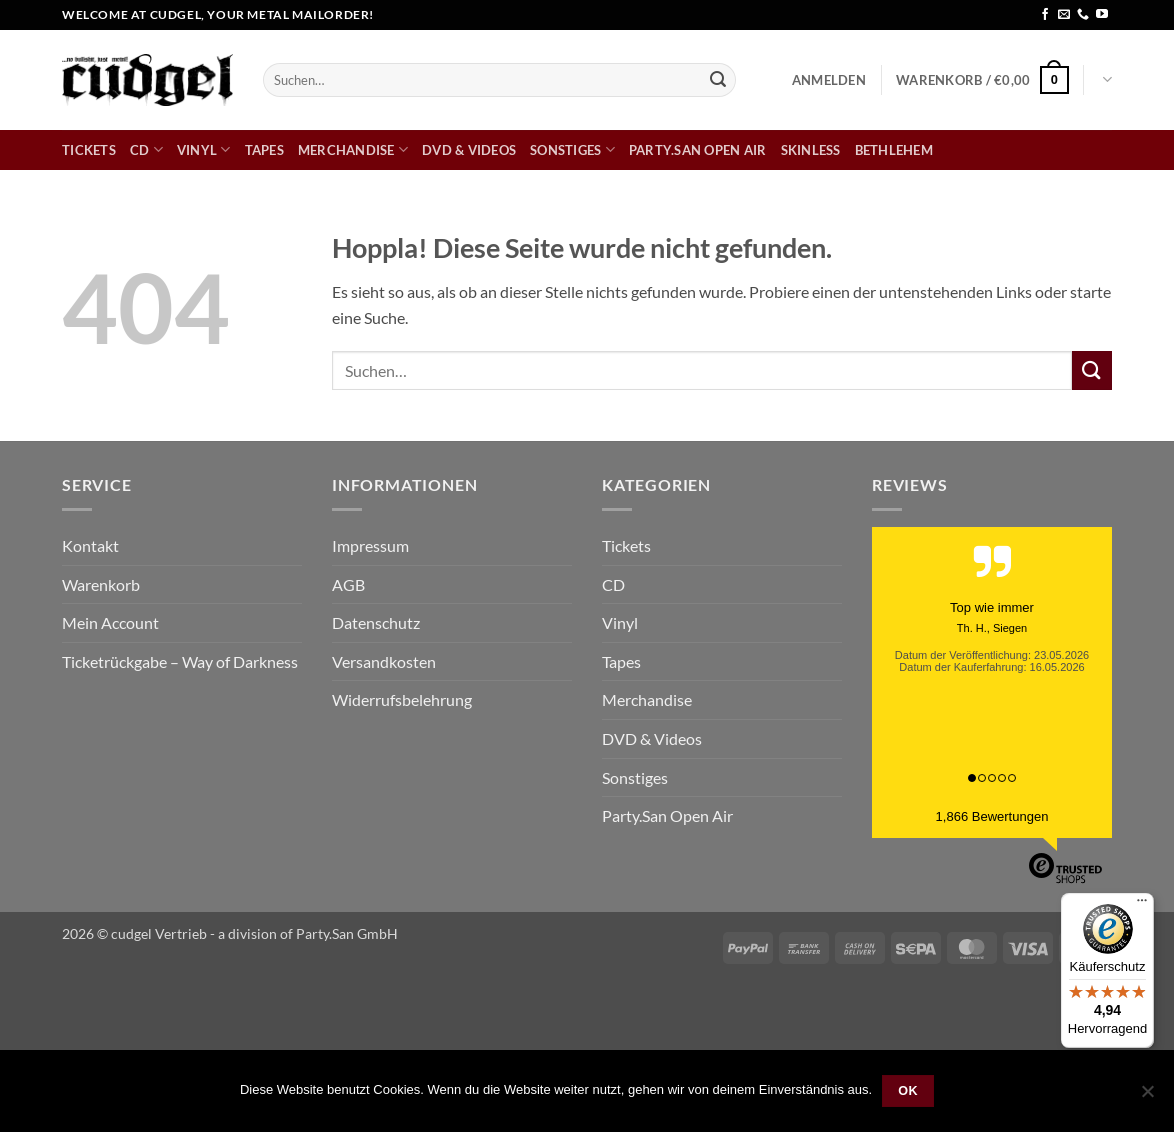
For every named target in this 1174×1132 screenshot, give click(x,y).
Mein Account (110, 622)
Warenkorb (101, 584)
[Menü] (1142, 905)
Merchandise (353, 149)
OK (908, 1091)
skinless (811, 150)
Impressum (370, 545)
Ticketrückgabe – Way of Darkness (180, 661)
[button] (829, 80)
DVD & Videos (469, 150)
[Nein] (1147, 1097)
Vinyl (204, 149)
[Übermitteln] (718, 80)
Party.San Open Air (698, 150)
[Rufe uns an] (1083, 15)
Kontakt (90, 545)
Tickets (89, 150)
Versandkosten (384, 661)
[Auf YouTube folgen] (1102, 15)
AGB (348, 584)
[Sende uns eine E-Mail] (1064, 15)
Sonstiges (572, 149)
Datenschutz (376, 622)
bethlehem (894, 150)
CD (146, 149)
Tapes (264, 150)
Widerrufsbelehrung (402, 699)
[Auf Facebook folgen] (1045, 15)
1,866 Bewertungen (992, 816)
